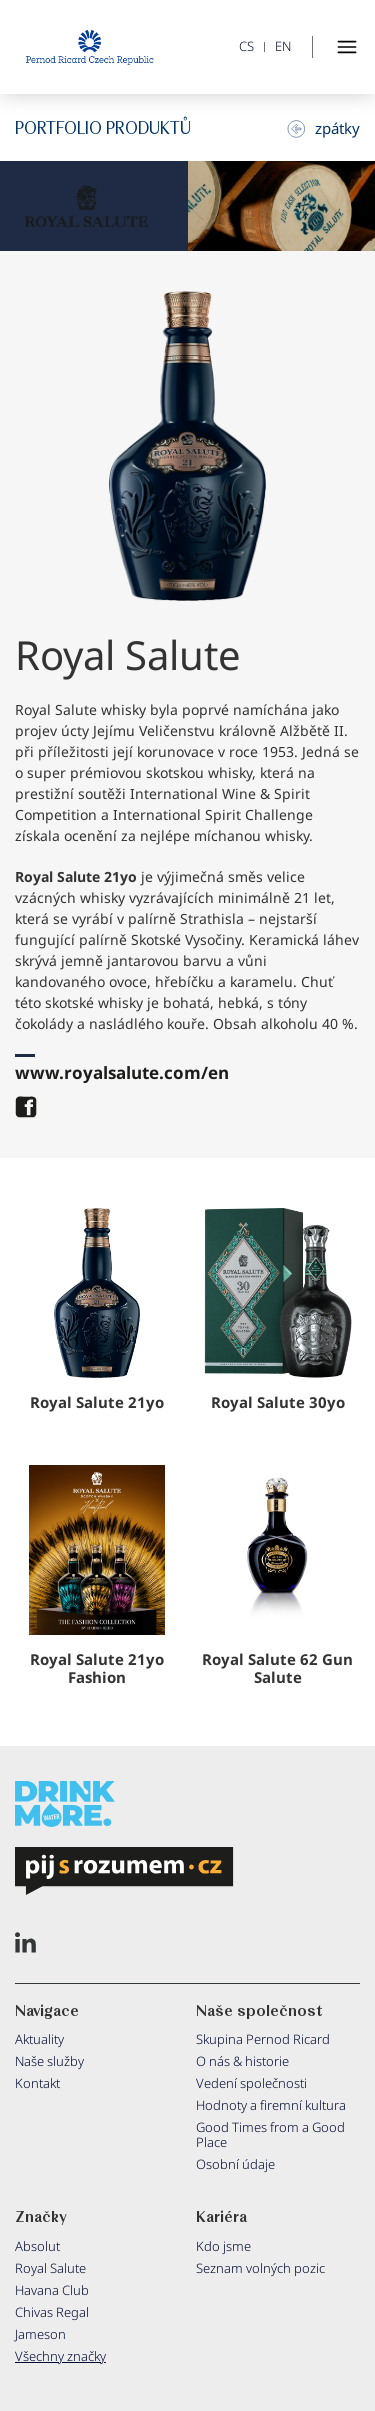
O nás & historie (242, 2061)
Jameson (40, 2334)
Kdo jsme (223, 2246)
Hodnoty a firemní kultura (271, 2105)
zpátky (323, 128)
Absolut (37, 2246)
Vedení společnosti (251, 2083)
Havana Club (52, 2290)
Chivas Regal (52, 2312)
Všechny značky (60, 2356)
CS (246, 46)
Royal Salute (50, 2268)
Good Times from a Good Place (270, 2134)
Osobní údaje (235, 2164)
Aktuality (39, 2039)
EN (283, 46)
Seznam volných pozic (260, 2268)
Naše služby (49, 2061)
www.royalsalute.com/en (122, 1072)
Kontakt (37, 2083)
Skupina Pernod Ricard (263, 2039)
